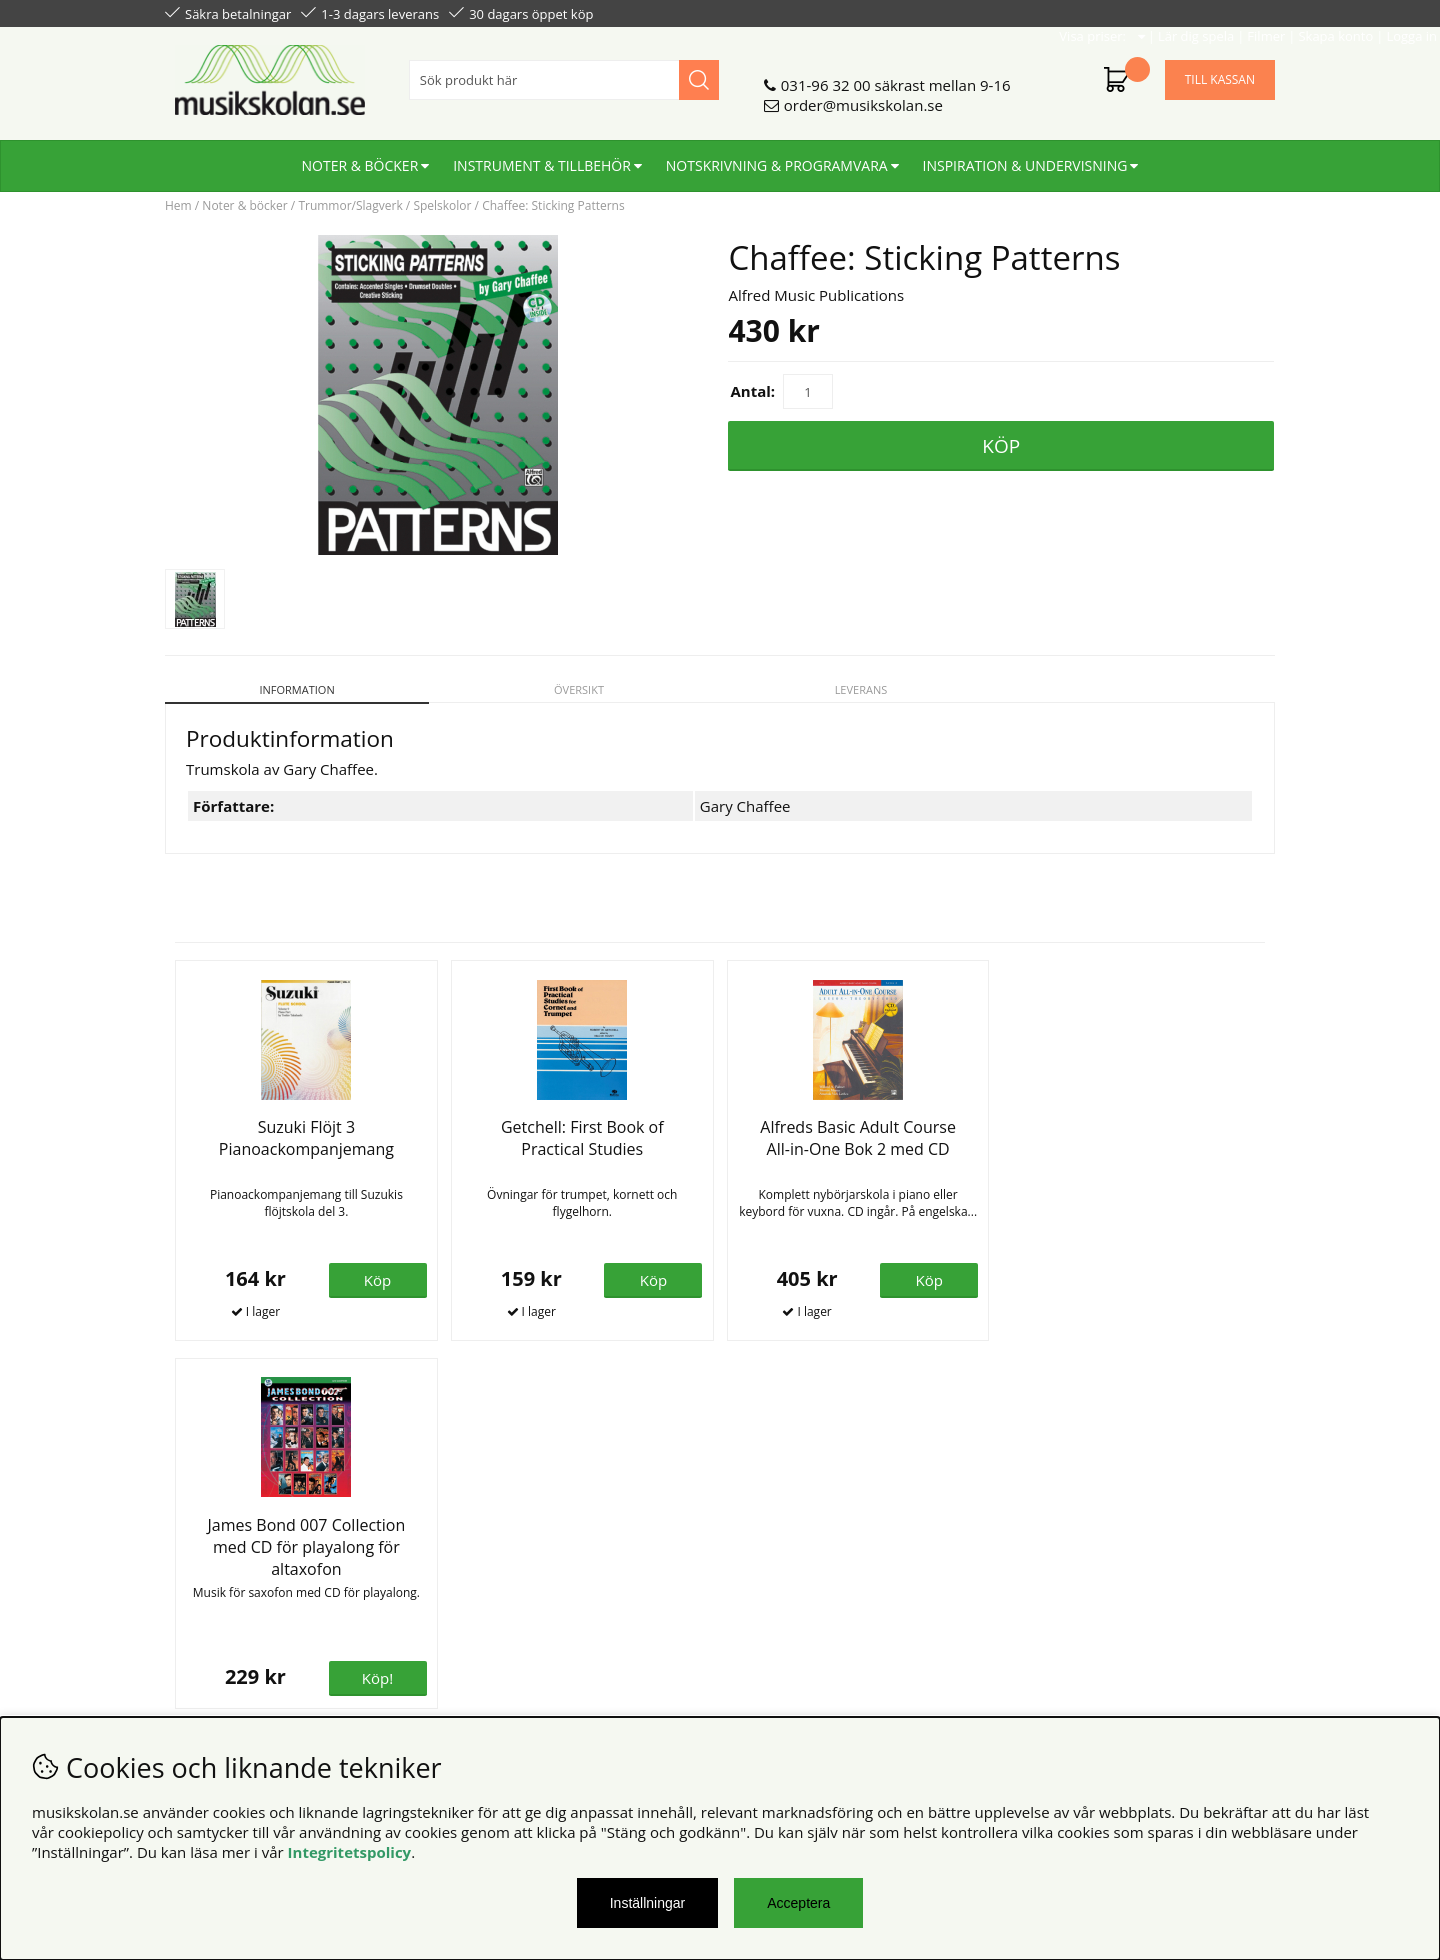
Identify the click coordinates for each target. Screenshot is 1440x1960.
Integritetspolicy (350, 1852)
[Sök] (564, 72)
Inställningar (648, 1903)
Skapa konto (1170, 12)
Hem (178, 205)
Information (296, 689)
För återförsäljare (507, 1591)
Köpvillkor (199, 1551)
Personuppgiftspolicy (238, 1571)
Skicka (1237, 1639)
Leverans (861, 689)
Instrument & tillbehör (542, 157)
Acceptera (798, 1903)
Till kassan (1220, 71)
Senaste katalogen (510, 1571)
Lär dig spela (1031, 12)
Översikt (579, 689)
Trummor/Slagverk (350, 205)
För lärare (481, 1611)
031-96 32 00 (826, 77)
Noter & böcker (360, 157)
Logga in (1246, 12)
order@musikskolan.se (863, 97)
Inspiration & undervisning (1025, 157)
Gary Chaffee (745, 806)
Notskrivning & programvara (777, 157)
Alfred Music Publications (816, 295)
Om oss (473, 1551)
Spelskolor (442, 205)
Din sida (193, 1591)
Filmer (1101, 12)
